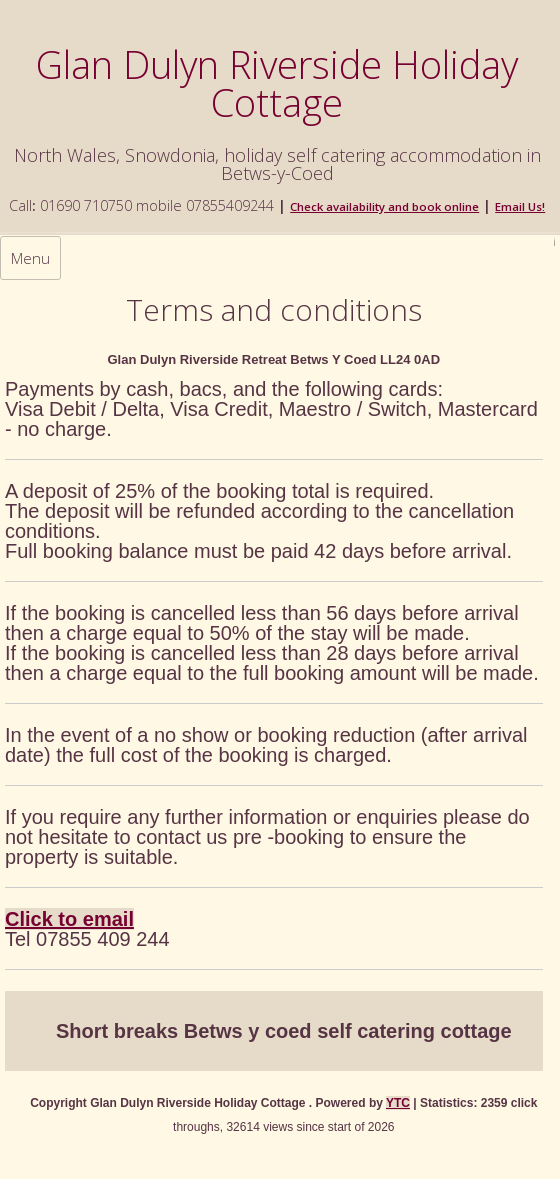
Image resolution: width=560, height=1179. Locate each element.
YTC (398, 1103)
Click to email (69, 919)
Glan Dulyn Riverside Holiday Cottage (277, 83)
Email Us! (520, 206)
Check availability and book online (384, 206)
